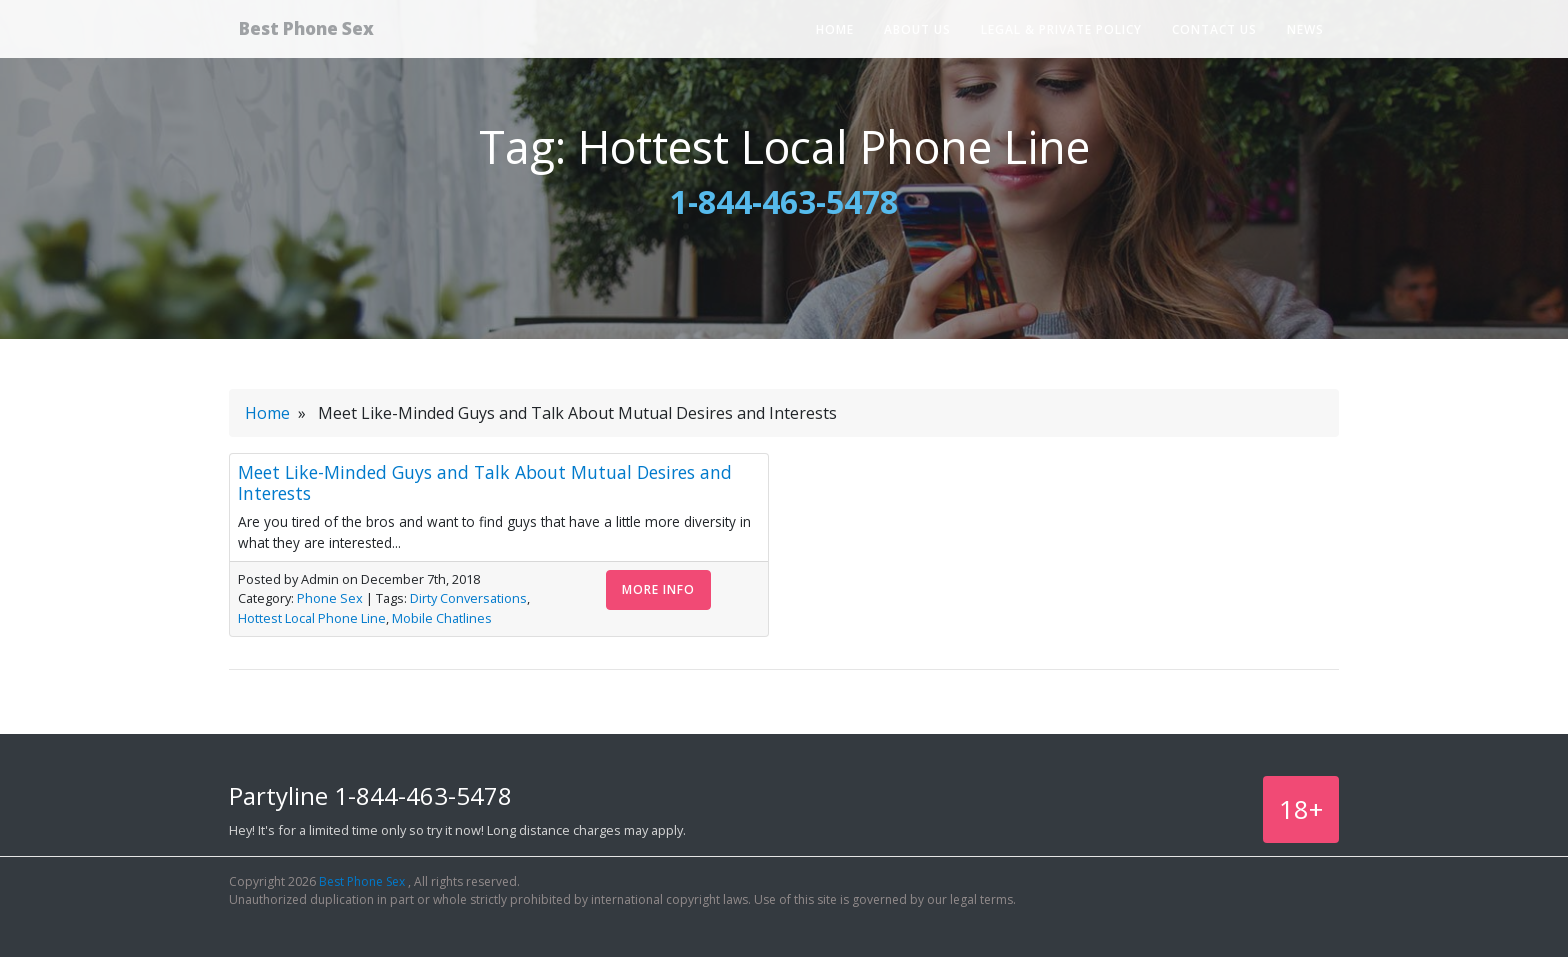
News (1305, 34)
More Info (658, 589)
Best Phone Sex (327, 32)
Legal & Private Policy (1061, 34)
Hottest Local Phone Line (312, 618)
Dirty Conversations (468, 598)
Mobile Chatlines (442, 618)
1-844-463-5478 (784, 201)
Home (835, 34)
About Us (917, 34)
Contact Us (1214, 34)
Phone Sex (330, 598)
